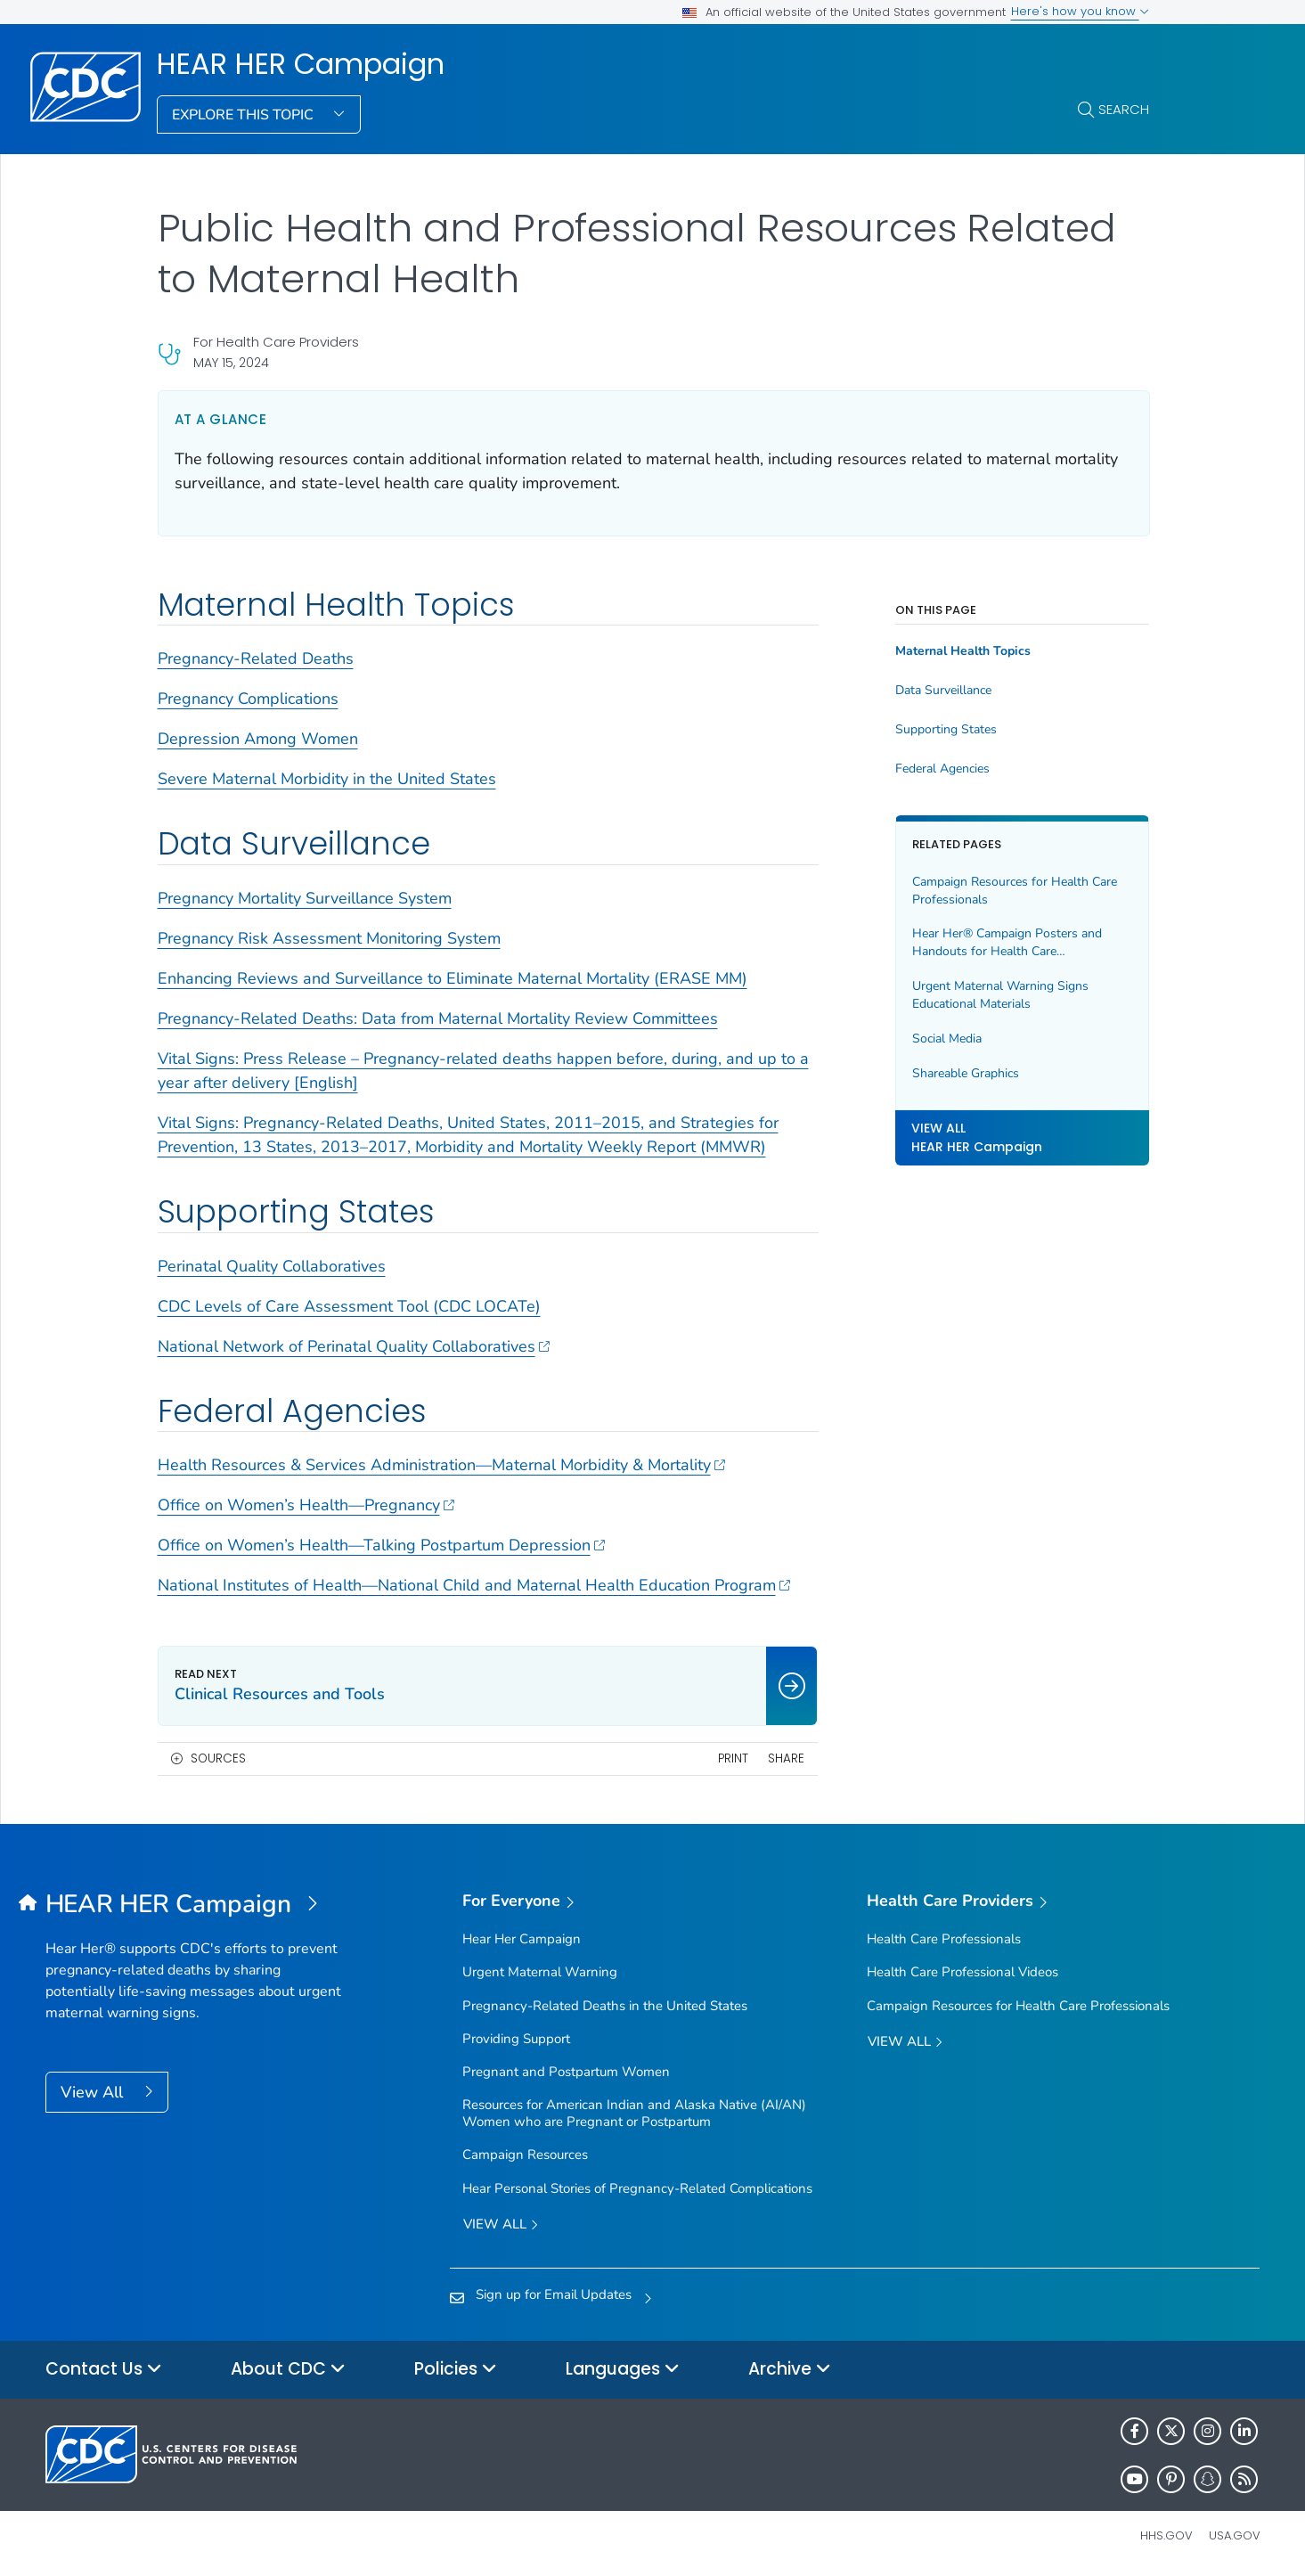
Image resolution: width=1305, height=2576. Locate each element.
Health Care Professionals (944, 1939)
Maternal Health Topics (963, 651)
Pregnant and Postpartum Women (566, 2072)
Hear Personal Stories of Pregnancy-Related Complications (637, 2188)
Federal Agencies (942, 769)
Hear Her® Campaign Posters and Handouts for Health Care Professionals (1007, 942)
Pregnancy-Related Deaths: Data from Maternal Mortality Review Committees (438, 1018)
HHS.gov (1166, 2535)
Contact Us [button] (103, 2370)
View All (94, 2092)
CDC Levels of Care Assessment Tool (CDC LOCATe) (349, 1306)
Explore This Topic (244, 115)
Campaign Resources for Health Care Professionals (1014, 890)
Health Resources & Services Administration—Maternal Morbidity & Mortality (442, 1465)
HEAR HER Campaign (301, 64)
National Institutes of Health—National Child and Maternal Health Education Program (474, 1585)
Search (1123, 109)
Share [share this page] (786, 1758)
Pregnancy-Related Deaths (256, 658)
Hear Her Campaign (521, 1939)
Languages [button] (623, 2370)
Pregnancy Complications (248, 698)
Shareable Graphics (965, 1073)
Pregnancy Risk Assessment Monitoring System (329, 938)
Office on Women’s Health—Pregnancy (306, 1505)
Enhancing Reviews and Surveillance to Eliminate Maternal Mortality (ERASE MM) (452, 978)
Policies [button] (455, 2370)
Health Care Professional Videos (962, 1972)
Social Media (947, 1038)
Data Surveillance (943, 691)
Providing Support (516, 2039)
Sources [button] (218, 1758)
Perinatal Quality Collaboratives (272, 1266)
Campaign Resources (525, 2154)
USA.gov (1234, 2535)
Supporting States (946, 730)
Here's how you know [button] (1080, 11)
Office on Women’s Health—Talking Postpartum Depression (382, 1545)
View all (500, 2225)
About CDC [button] (288, 2370)
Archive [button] (789, 2370)
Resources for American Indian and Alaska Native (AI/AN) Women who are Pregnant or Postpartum (634, 2113)
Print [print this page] (733, 1758)
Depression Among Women (258, 738)
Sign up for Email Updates (554, 2294)
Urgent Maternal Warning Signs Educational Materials (1000, 994)
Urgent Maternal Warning (539, 1972)
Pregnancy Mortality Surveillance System (305, 898)
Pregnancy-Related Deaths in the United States (604, 2006)
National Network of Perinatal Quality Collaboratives (354, 1346)
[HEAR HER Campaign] (197, 1905)
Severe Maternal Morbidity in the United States (327, 778)
